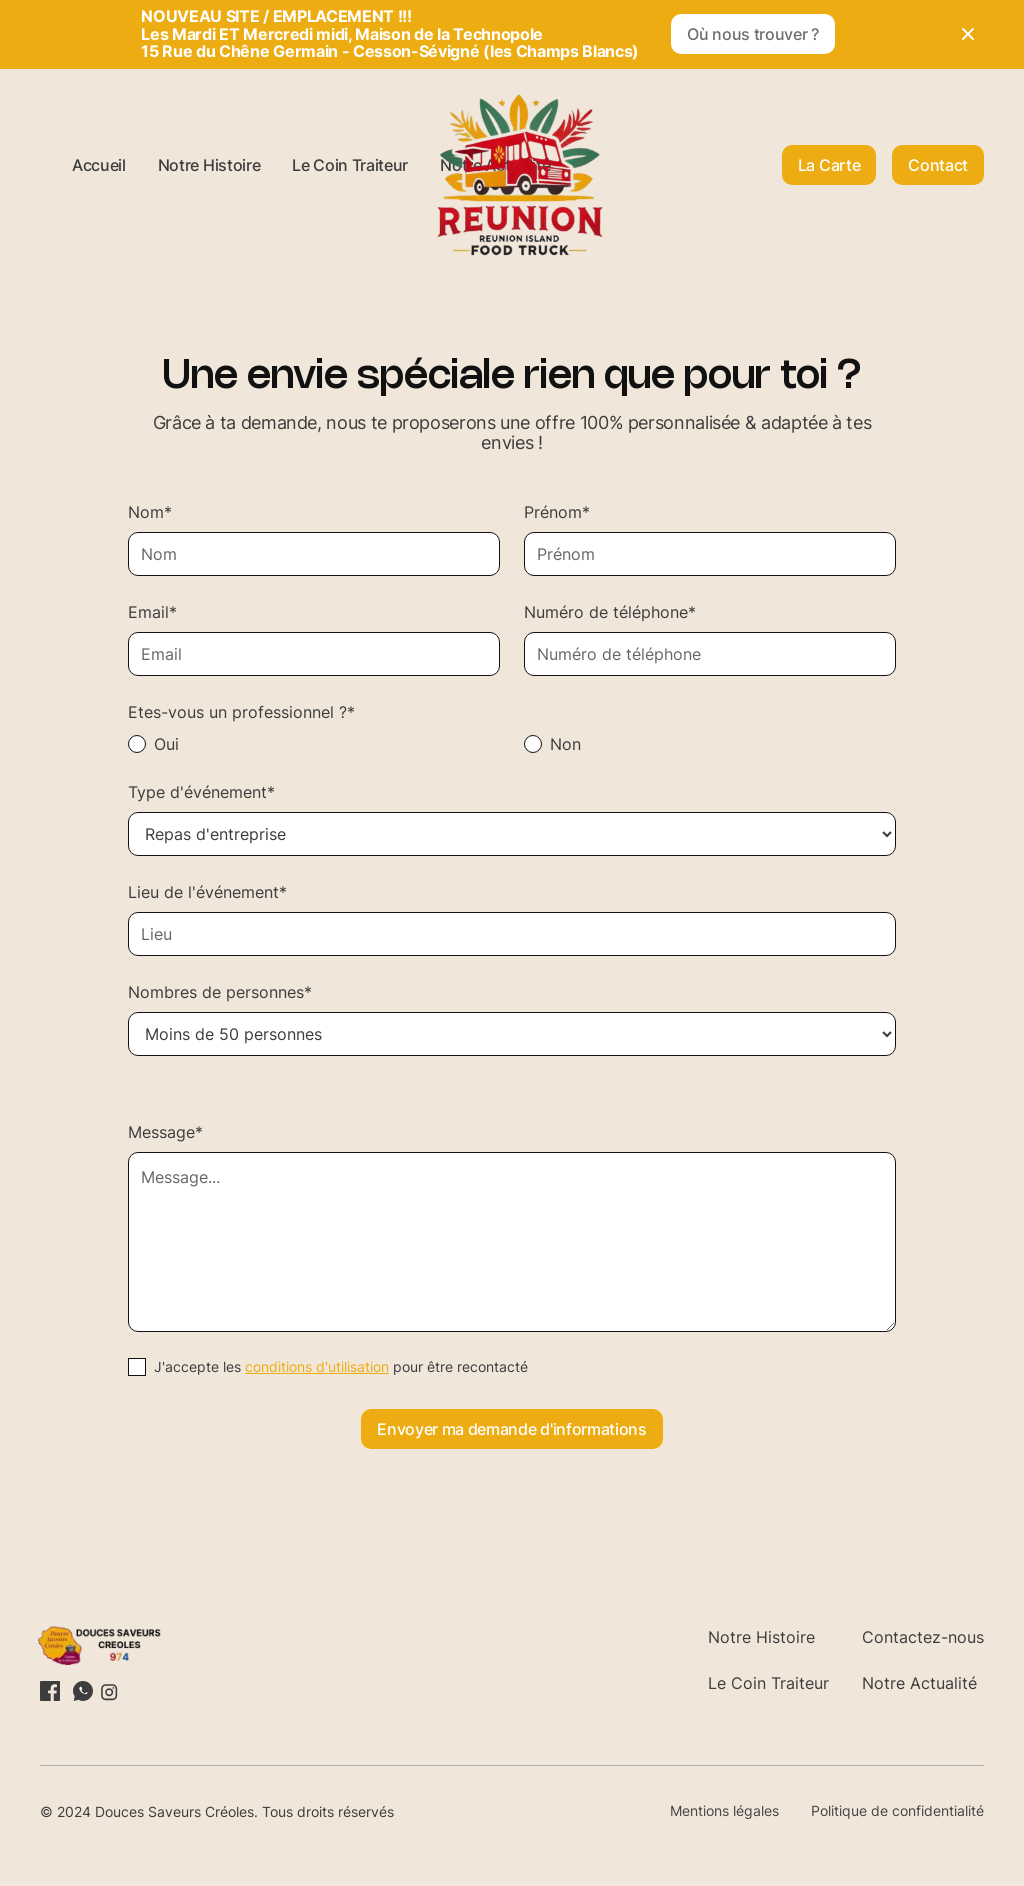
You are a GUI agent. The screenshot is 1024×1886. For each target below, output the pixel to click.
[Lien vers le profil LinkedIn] (50, 1691)
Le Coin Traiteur (350, 165)
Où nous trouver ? (753, 34)
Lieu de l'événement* (207, 892)
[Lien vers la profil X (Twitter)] (81, 1691)
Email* (152, 612)
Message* (165, 1132)
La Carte (829, 165)
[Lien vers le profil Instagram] (108, 1691)
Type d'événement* (201, 792)
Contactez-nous (923, 1637)
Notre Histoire (209, 165)
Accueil (99, 165)
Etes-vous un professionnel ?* (241, 712)
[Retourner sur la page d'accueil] (108, 1645)
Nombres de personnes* (220, 992)
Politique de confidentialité (897, 1810)
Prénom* (557, 512)
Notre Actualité (919, 1683)
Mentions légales (724, 1810)
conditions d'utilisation (317, 1366)
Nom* (150, 512)
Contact (938, 165)
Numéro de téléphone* (610, 612)
